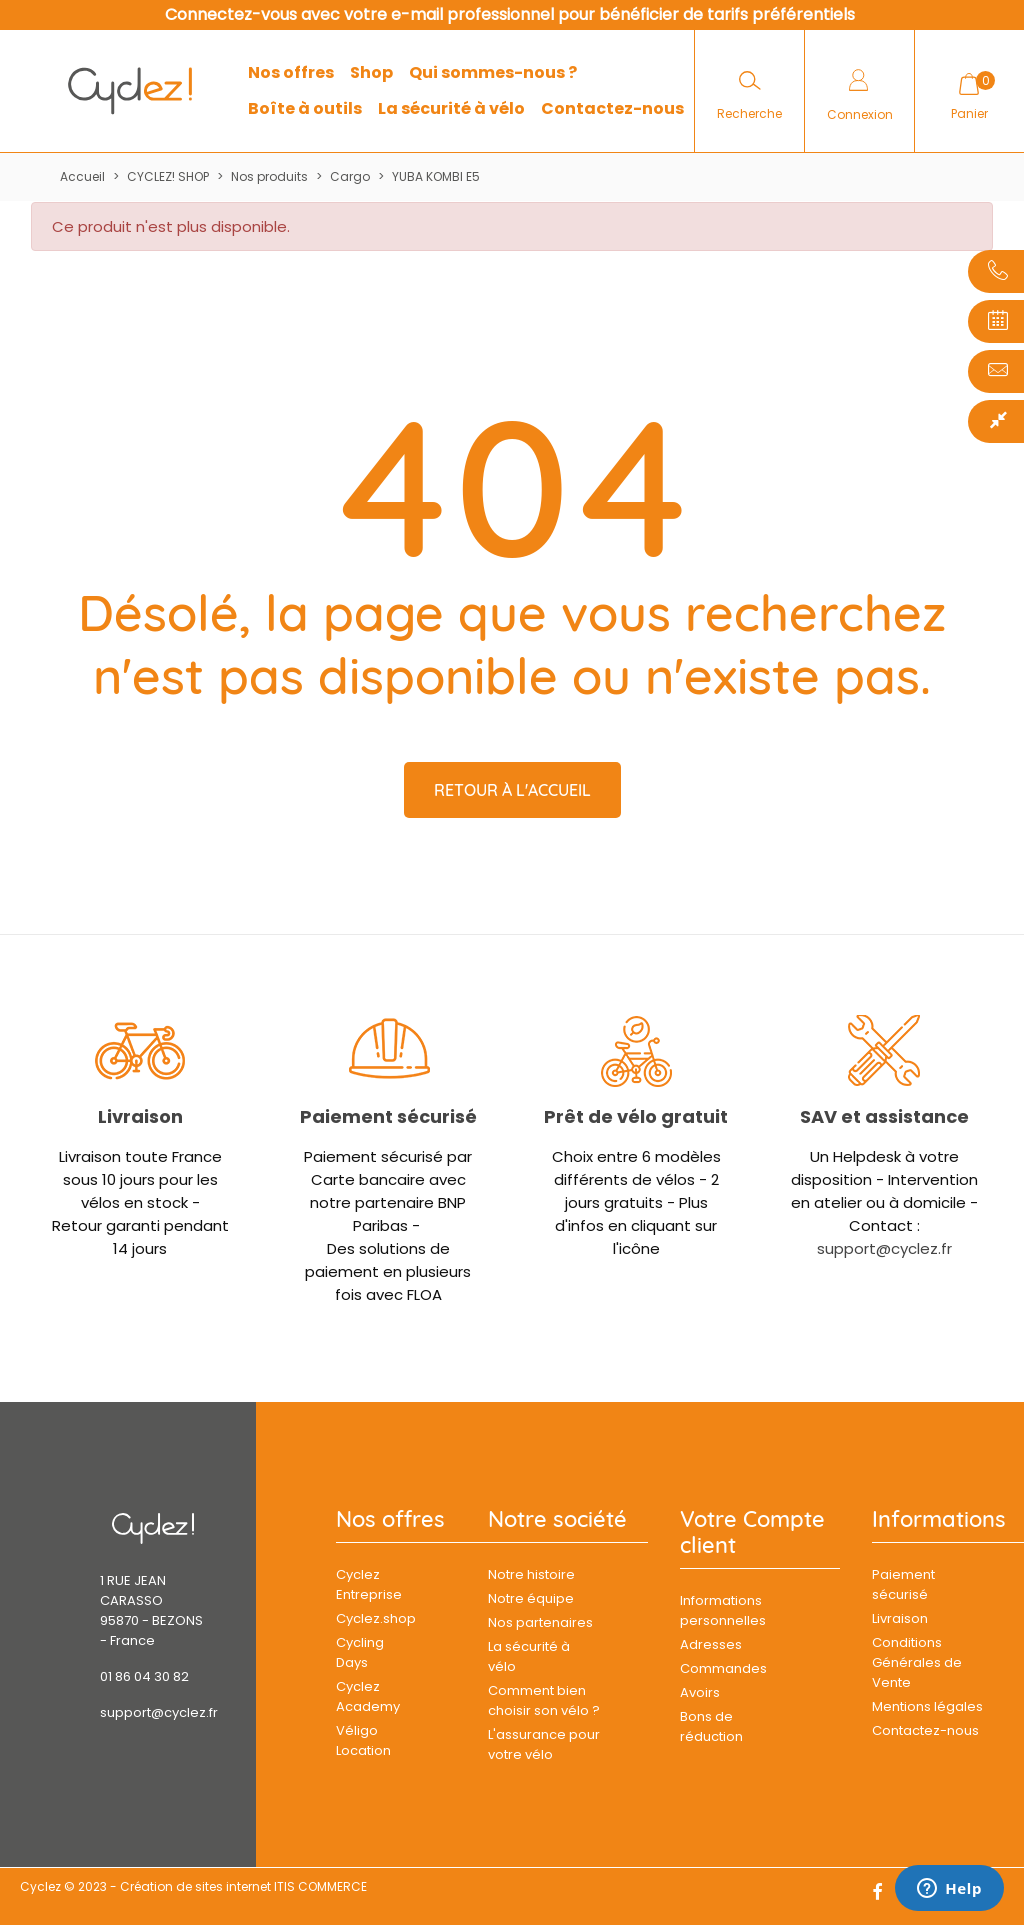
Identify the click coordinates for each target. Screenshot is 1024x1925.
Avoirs (700, 1692)
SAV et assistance (884, 1116)
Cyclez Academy (368, 1696)
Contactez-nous (612, 108)
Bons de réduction (711, 1726)
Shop (371, 72)
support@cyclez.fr (884, 1248)
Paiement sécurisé (388, 1116)
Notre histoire (531, 1574)
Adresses (711, 1644)
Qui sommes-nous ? (493, 72)
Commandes (723, 1668)
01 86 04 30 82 (144, 1676)
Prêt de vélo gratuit (636, 1116)
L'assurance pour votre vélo (544, 1744)
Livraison (140, 1116)
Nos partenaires (540, 1622)
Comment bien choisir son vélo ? (544, 1700)
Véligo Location (363, 1740)
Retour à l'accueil (512, 790)
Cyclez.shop (372, 1618)
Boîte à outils (305, 108)
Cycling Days (360, 1652)
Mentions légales (927, 1706)
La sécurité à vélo (451, 108)
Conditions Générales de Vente (917, 1662)
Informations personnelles (723, 1610)
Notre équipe (531, 1598)
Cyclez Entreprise (369, 1584)
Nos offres (291, 72)
